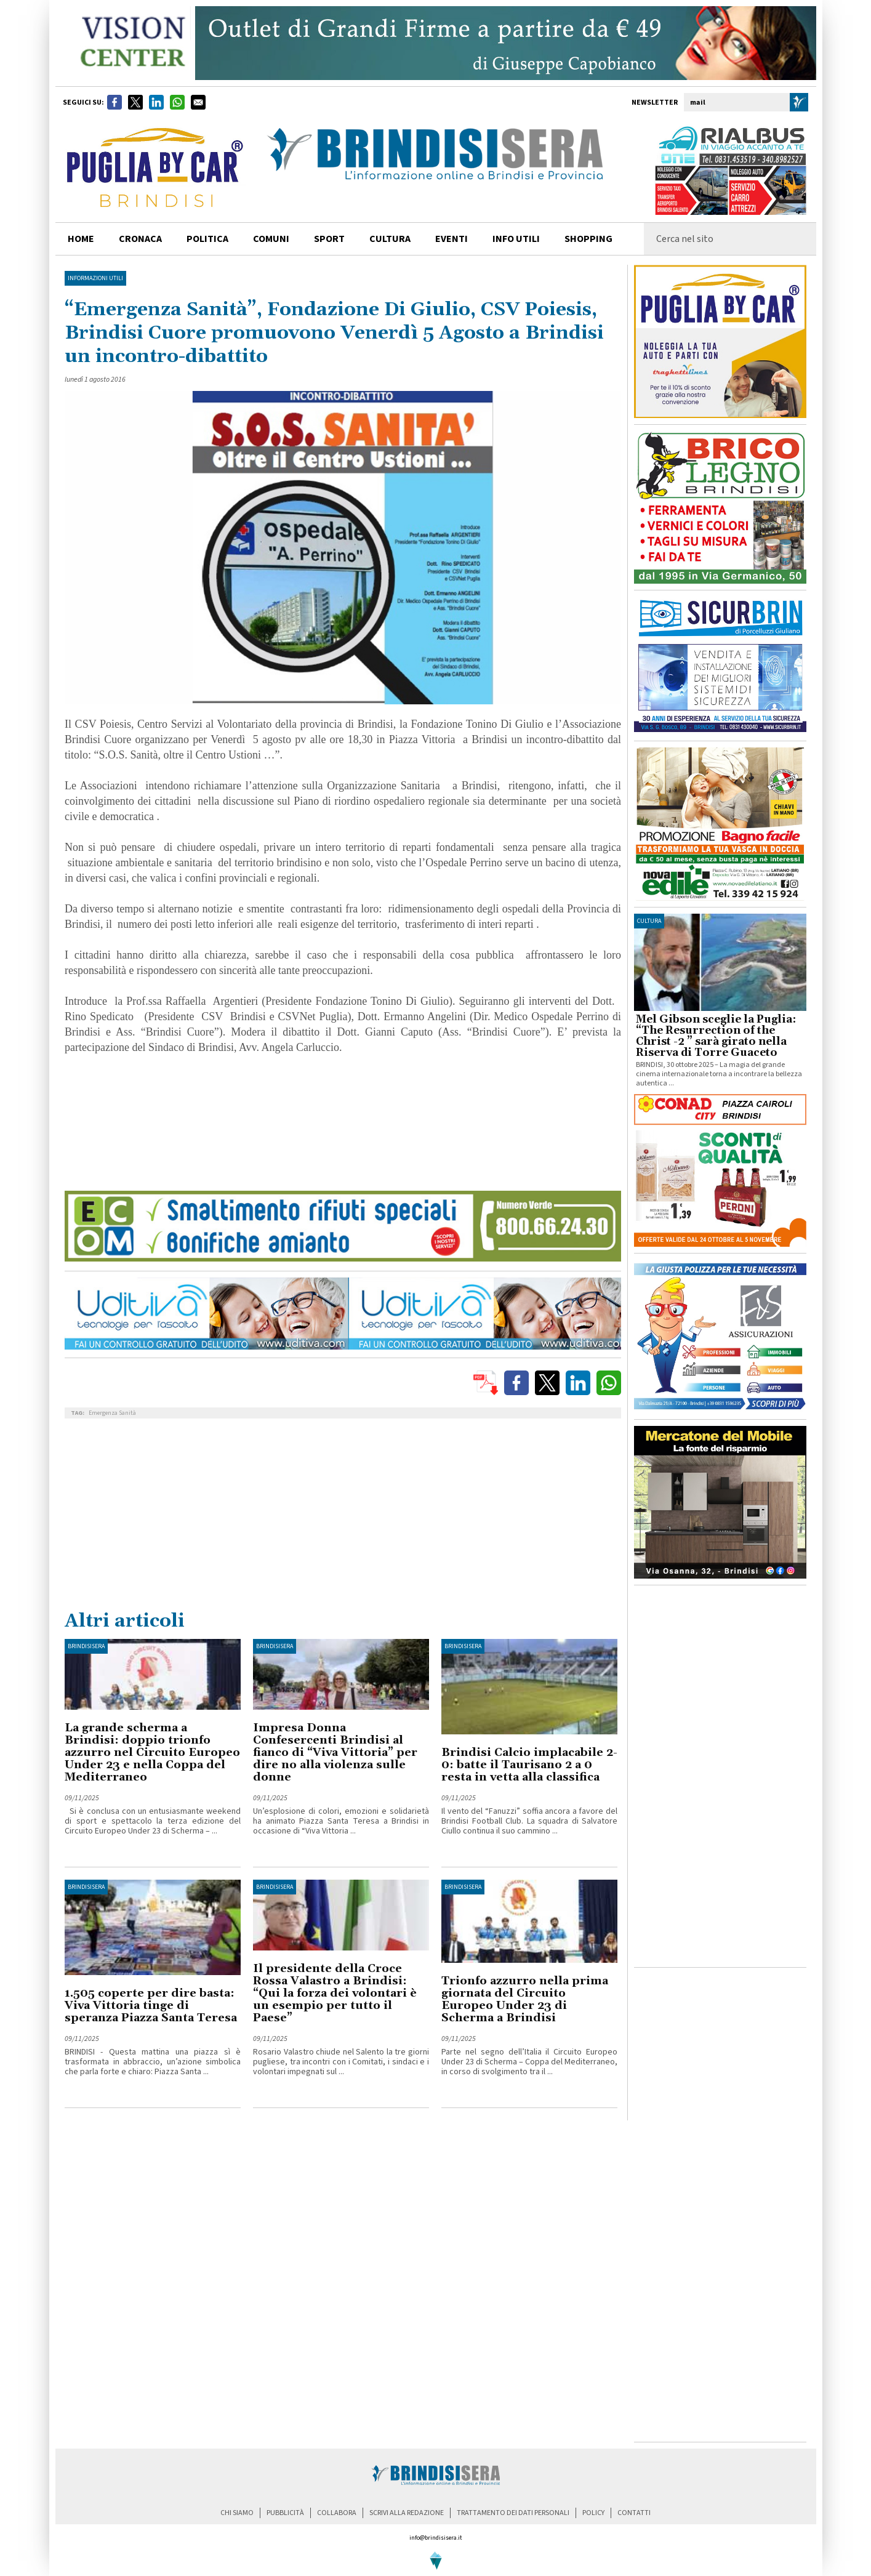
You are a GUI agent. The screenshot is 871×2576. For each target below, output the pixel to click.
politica (207, 239)
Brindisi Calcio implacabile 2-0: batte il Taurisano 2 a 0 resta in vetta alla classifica (529, 1764)
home (81, 239)
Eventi (451, 239)
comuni (271, 239)
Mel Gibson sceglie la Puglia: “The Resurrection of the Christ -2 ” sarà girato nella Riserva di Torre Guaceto (716, 1036)
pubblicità (285, 2513)
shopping (588, 239)
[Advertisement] (343, 1517)
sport (329, 239)
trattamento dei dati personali (513, 2513)
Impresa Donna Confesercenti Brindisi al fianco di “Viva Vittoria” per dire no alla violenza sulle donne (335, 1752)
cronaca (140, 239)
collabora (336, 2513)
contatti (634, 2513)
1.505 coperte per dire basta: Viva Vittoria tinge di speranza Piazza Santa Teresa (151, 2005)
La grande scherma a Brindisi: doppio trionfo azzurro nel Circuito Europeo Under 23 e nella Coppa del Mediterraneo (152, 1752)
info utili (516, 239)
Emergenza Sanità (112, 1413)
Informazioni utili (95, 278)
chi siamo (237, 2513)
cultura (390, 239)
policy (593, 2513)
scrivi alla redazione (406, 2513)
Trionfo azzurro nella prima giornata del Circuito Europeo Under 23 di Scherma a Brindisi (524, 1999)
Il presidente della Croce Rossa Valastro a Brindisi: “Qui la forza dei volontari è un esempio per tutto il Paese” (335, 1993)
